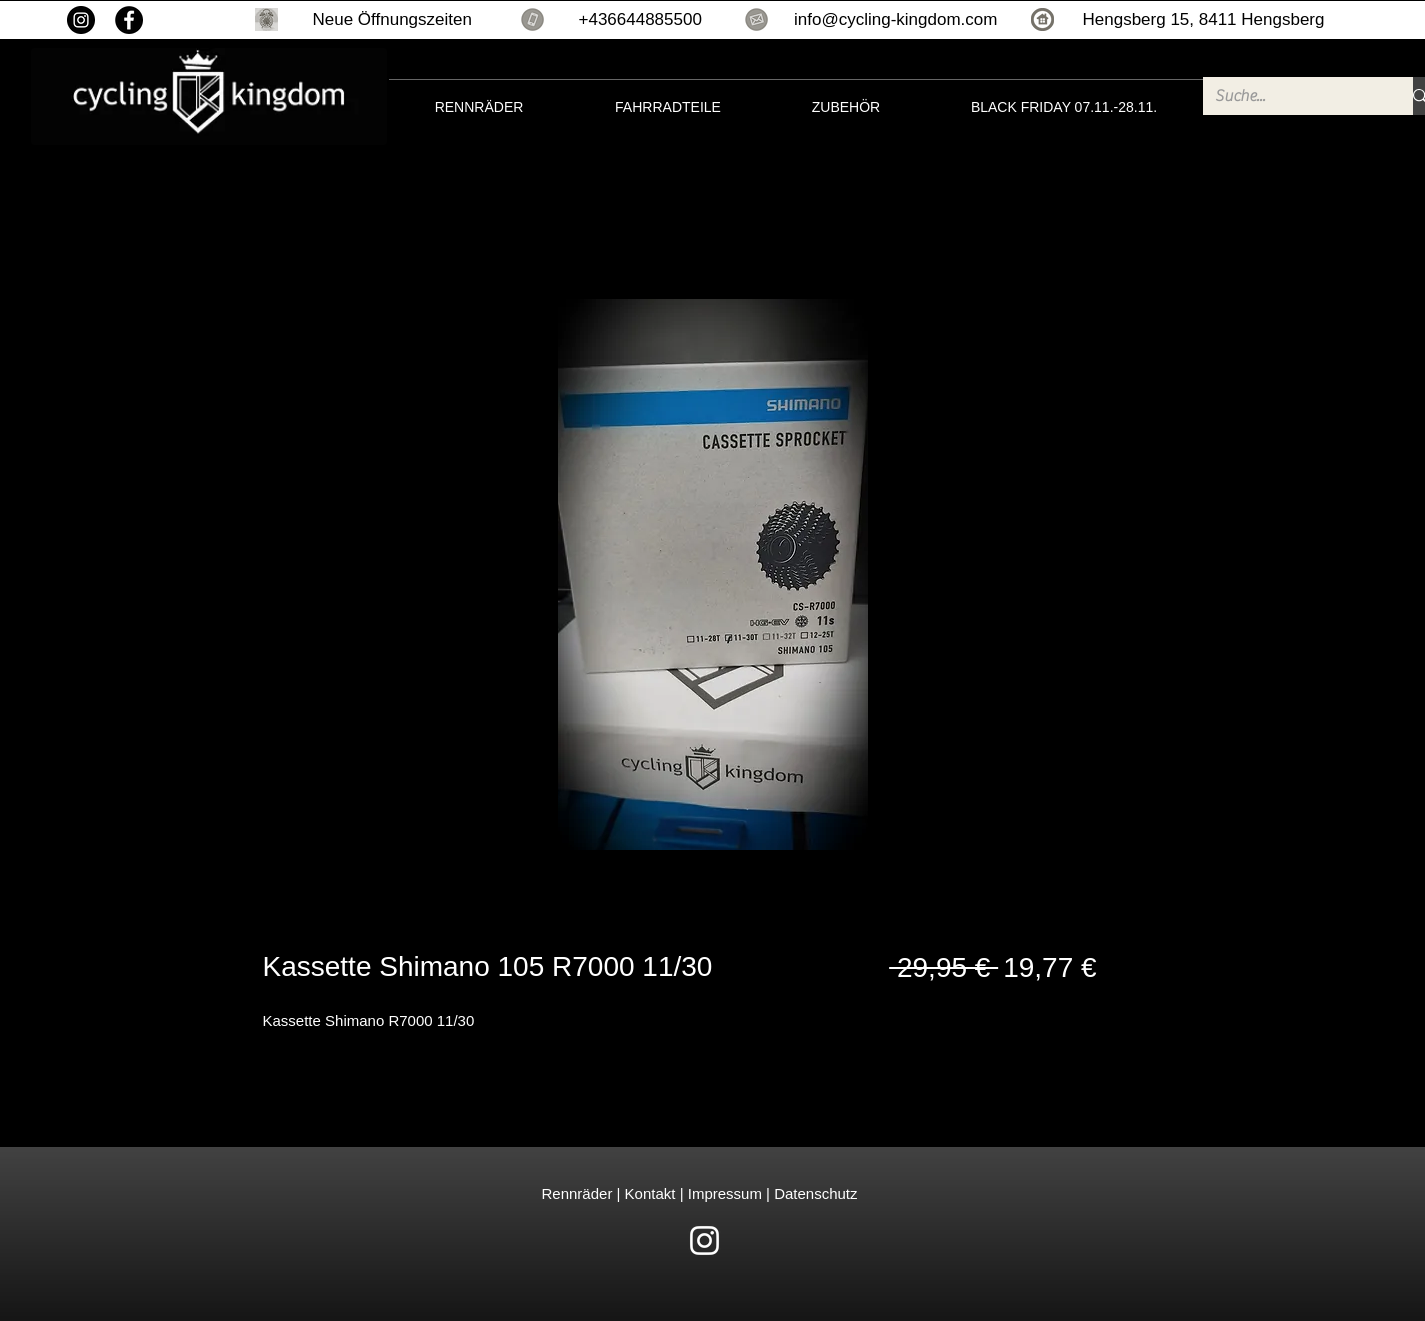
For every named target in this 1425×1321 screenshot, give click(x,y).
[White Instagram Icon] (704, 1240)
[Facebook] (129, 20)
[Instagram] (81, 20)
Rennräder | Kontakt (611, 1193)
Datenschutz (815, 1193)
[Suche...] (1293, 96)
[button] (266, 19)
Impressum (723, 1193)
